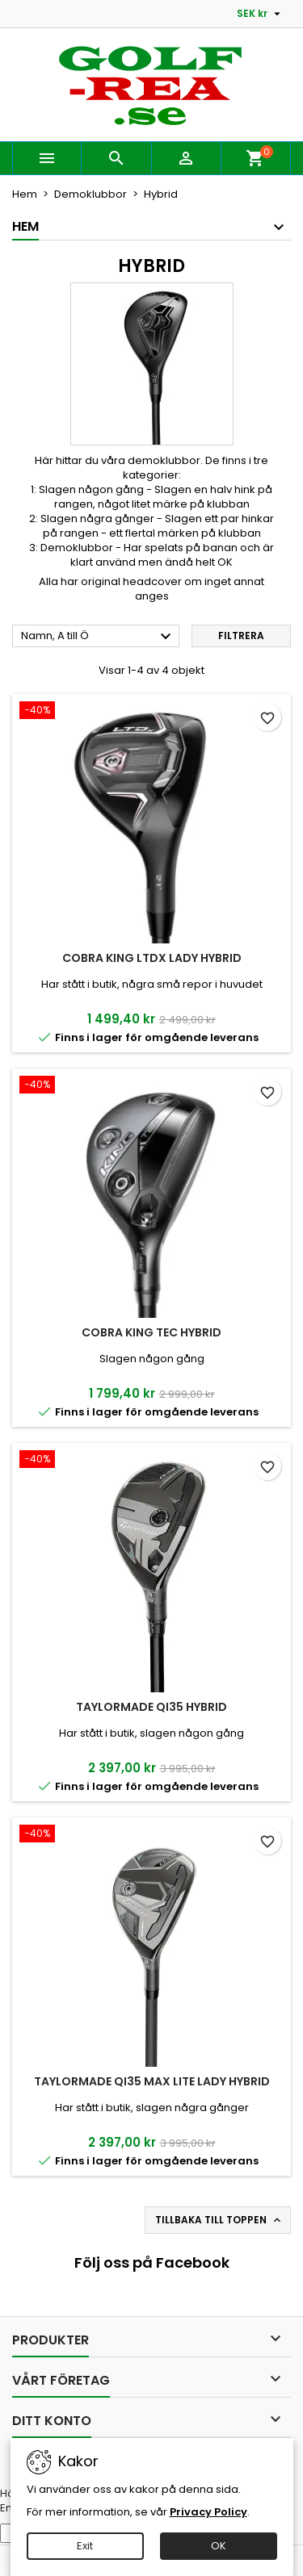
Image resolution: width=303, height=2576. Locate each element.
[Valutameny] (260, 13)
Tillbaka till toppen (219, 2220)
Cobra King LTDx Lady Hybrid (152, 958)
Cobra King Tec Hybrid (151, 1332)
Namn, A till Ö (98, 636)
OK (218, 2545)
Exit (85, 2545)
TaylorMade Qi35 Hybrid (151, 1707)
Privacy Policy (208, 2512)
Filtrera (241, 635)
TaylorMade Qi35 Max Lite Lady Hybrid (152, 2081)
